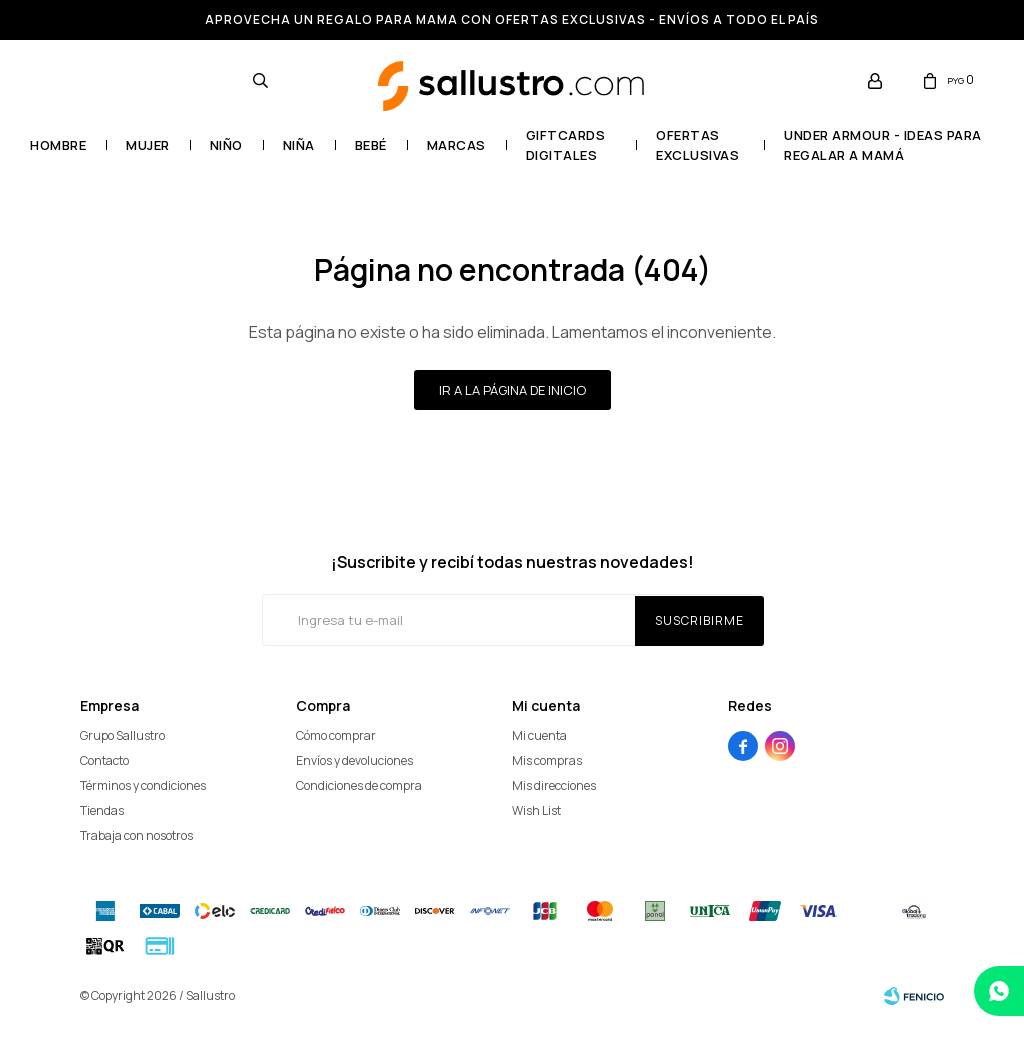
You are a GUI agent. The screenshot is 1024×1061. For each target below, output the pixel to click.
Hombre (58, 145)
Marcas (456, 145)
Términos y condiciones (143, 785)
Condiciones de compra (359, 785)
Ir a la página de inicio (512, 390)
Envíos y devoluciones (354, 760)
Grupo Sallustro (122, 735)
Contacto (104, 760)
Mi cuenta (539, 735)
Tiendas (102, 810)
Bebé (371, 145)
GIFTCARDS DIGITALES (566, 145)
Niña (299, 145)
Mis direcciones (554, 785)
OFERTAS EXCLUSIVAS (697, 145)
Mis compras (547, 760)
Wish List (536, 810)
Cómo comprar (336, 735)
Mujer (148, 145)
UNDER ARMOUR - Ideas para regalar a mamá (883, 145)
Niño (226, 145)
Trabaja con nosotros (136, 835)
